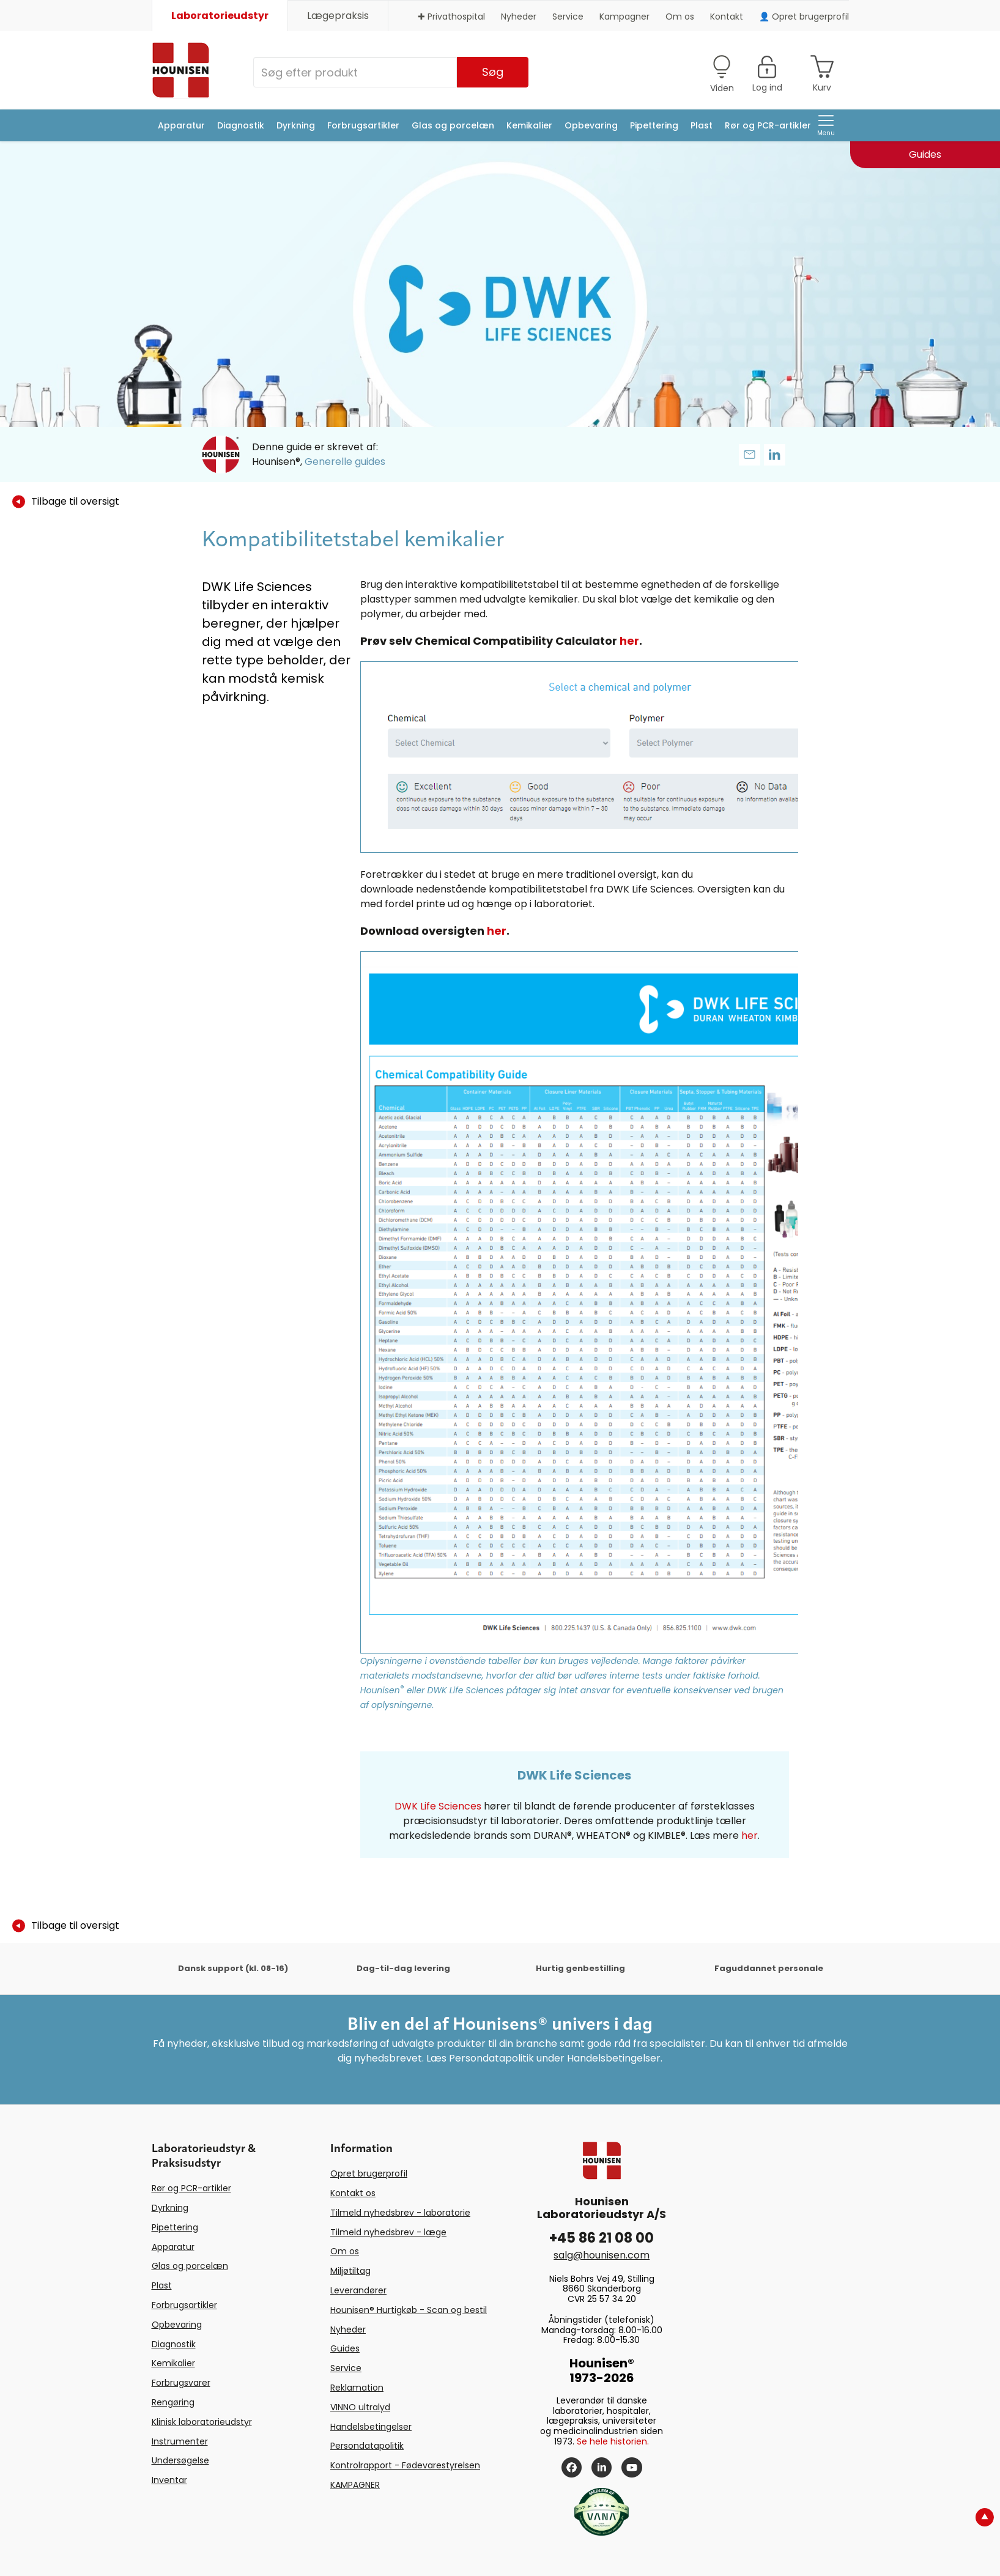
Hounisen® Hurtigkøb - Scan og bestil (408, 2310)
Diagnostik (240, 125)
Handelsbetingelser (371, 2427)
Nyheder (518, 16)
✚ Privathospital (451, 16)
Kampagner (624, 16)
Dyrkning (295, 125)
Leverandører (358, 2290)
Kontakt (726, 16)
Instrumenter (180, 2441)
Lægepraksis (338, 16)
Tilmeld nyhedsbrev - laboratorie (400, 2213)
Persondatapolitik (367, 2446)
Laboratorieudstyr (220, 16)
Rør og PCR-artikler (768, 125)
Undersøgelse (180, 2460)
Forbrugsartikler (363, 125)
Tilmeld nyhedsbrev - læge (388, 2232)
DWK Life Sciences (437, 1806)
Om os (679, 16)
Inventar (169, 2480)
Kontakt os (353, 2193)
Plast (702, 125)
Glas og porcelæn (453, 125)
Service (567, 16)
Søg (492, 72)
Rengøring (173, 2402)
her (629, 640)
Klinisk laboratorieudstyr (202, 2422)
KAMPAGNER (355, 2485)
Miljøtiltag (350, 2271)
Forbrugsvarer (181, 2383)
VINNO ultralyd (360, 2407)
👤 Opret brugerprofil (804, 16)
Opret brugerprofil (368, 2173)
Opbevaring (591, 125)
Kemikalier (529, 125)
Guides (345, 2348)
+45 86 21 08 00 (601, 2238)
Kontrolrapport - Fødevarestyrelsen (405, 2465)
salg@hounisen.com (602, 2255)
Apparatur (181, 125)
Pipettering (654, 125)
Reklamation (356, 2387)
